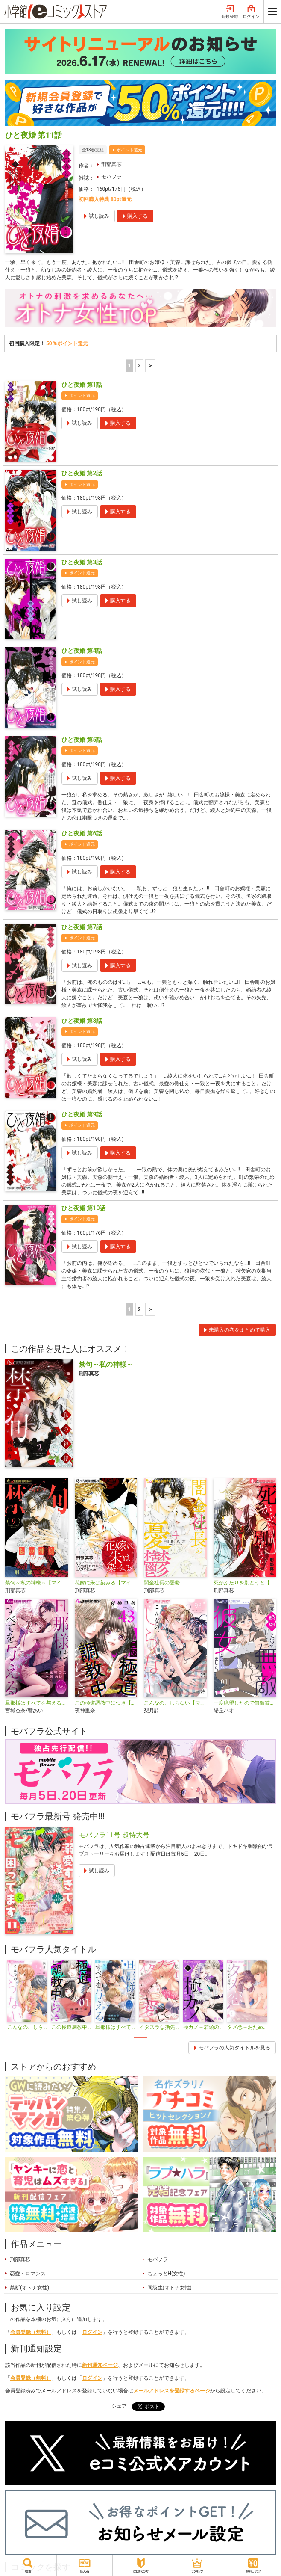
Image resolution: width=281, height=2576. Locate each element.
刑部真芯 (111, 164)
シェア (119, 2406)
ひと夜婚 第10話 (83, 1208)
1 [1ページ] (129, 366)
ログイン (251, 12)
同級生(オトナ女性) (169, 2288)
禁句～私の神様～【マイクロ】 (36, 1583)
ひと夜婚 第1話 (81, 384)
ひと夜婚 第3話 (81, 562)
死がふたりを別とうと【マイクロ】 (245, 1583)
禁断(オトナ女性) (29, 2288)
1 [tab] (140, 2037)
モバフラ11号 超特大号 (114, 1835)
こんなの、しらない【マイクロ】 (175, 1703)
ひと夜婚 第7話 (81, 927)
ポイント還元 (129, 150)
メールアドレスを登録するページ (171, 2391)
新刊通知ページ (100, 2365)
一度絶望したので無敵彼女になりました (245, 1703)
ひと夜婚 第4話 (81, 650)
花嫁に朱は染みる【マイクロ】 (106, 1583)
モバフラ (111, 177)
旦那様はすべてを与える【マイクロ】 (36, 1703)
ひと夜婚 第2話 (81, 473)
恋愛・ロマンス (28, 2274)
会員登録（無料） (30, 2332)
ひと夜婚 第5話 (81, 739)
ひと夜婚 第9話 (81, 1114)
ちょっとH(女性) (166, 2274)
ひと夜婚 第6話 (81, 833)
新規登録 (229, 12)
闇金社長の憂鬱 (162, 1583)
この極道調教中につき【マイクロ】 (106, 1703)
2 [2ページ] (139, 366)
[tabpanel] (27, 1996)
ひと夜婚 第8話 (81, 1020)
